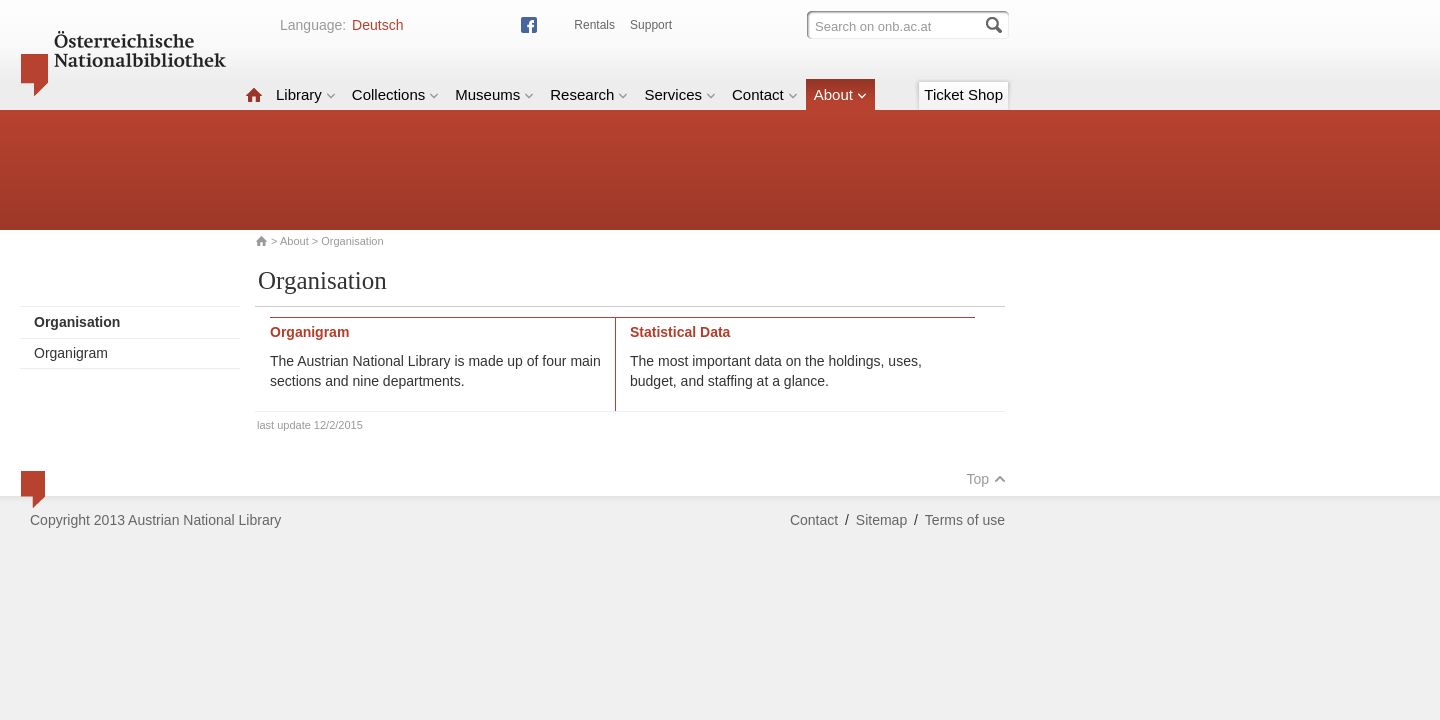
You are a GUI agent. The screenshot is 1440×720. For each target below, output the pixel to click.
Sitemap (881, 520)
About (840, 94)
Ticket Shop (963, 94)
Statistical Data (680, 332)
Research (589, 94)
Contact (765, 94)
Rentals (594, 25)
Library (306, 94)
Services (680, 94)
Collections (395, 94)
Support (651, 25)
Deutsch (377, 25)
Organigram (71, 353)
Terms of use (965, 520)
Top (986, 479)
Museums (494, 94)
